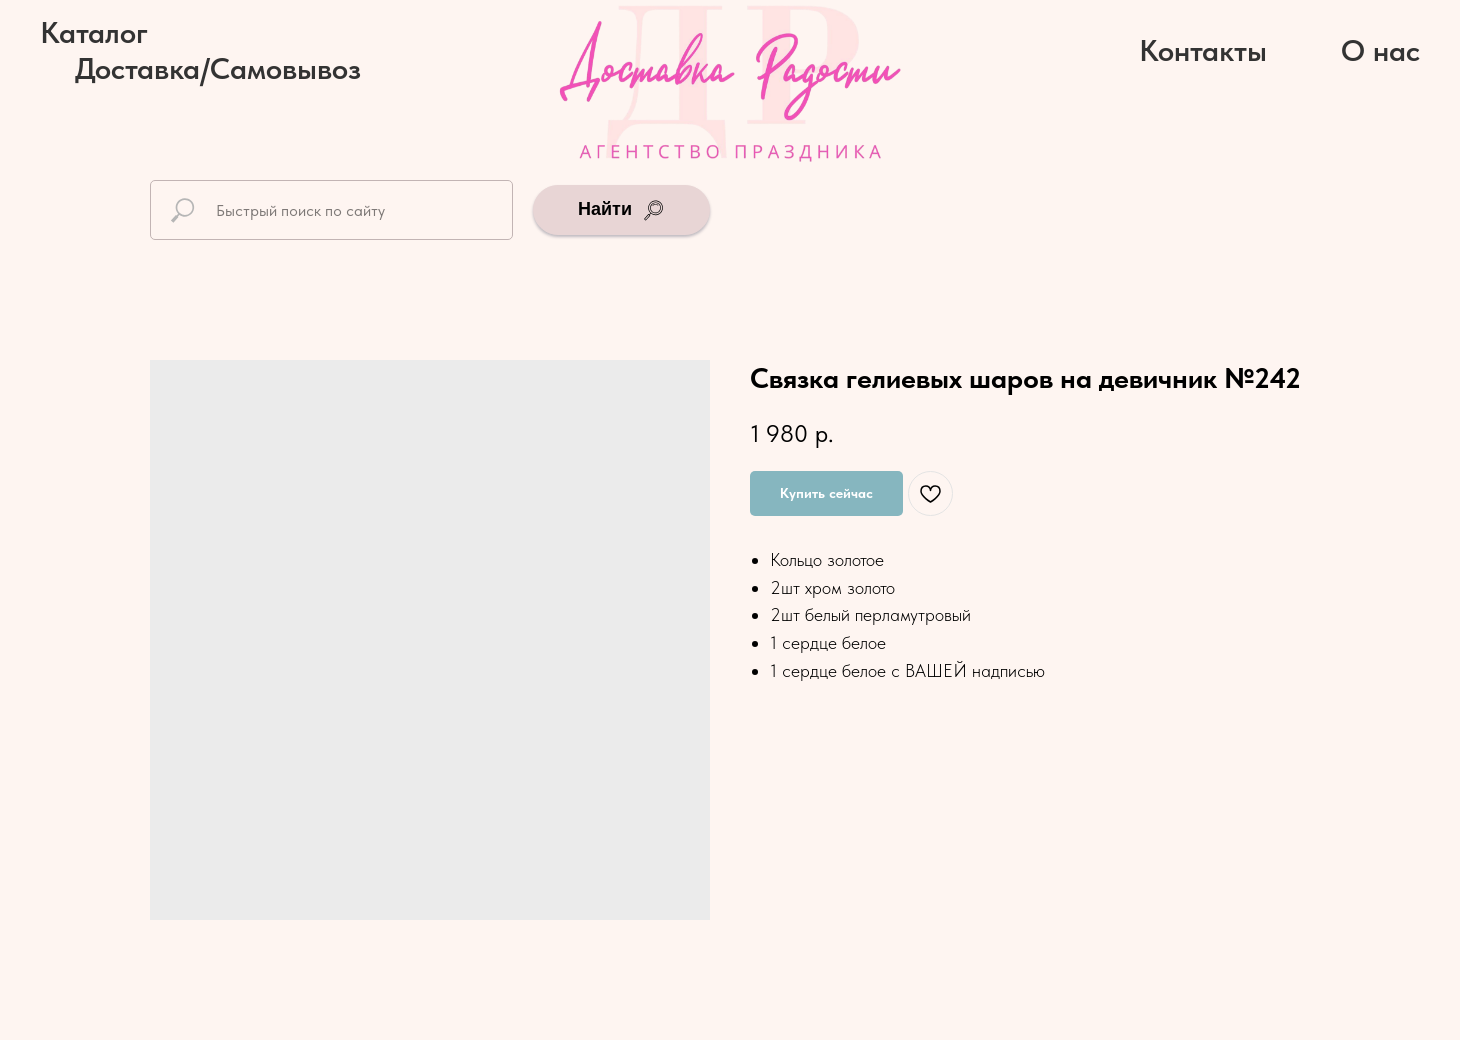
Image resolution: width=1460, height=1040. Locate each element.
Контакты (1203, 50)
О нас (1380, 50)
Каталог (94, 32)
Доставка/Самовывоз (218, 68)
